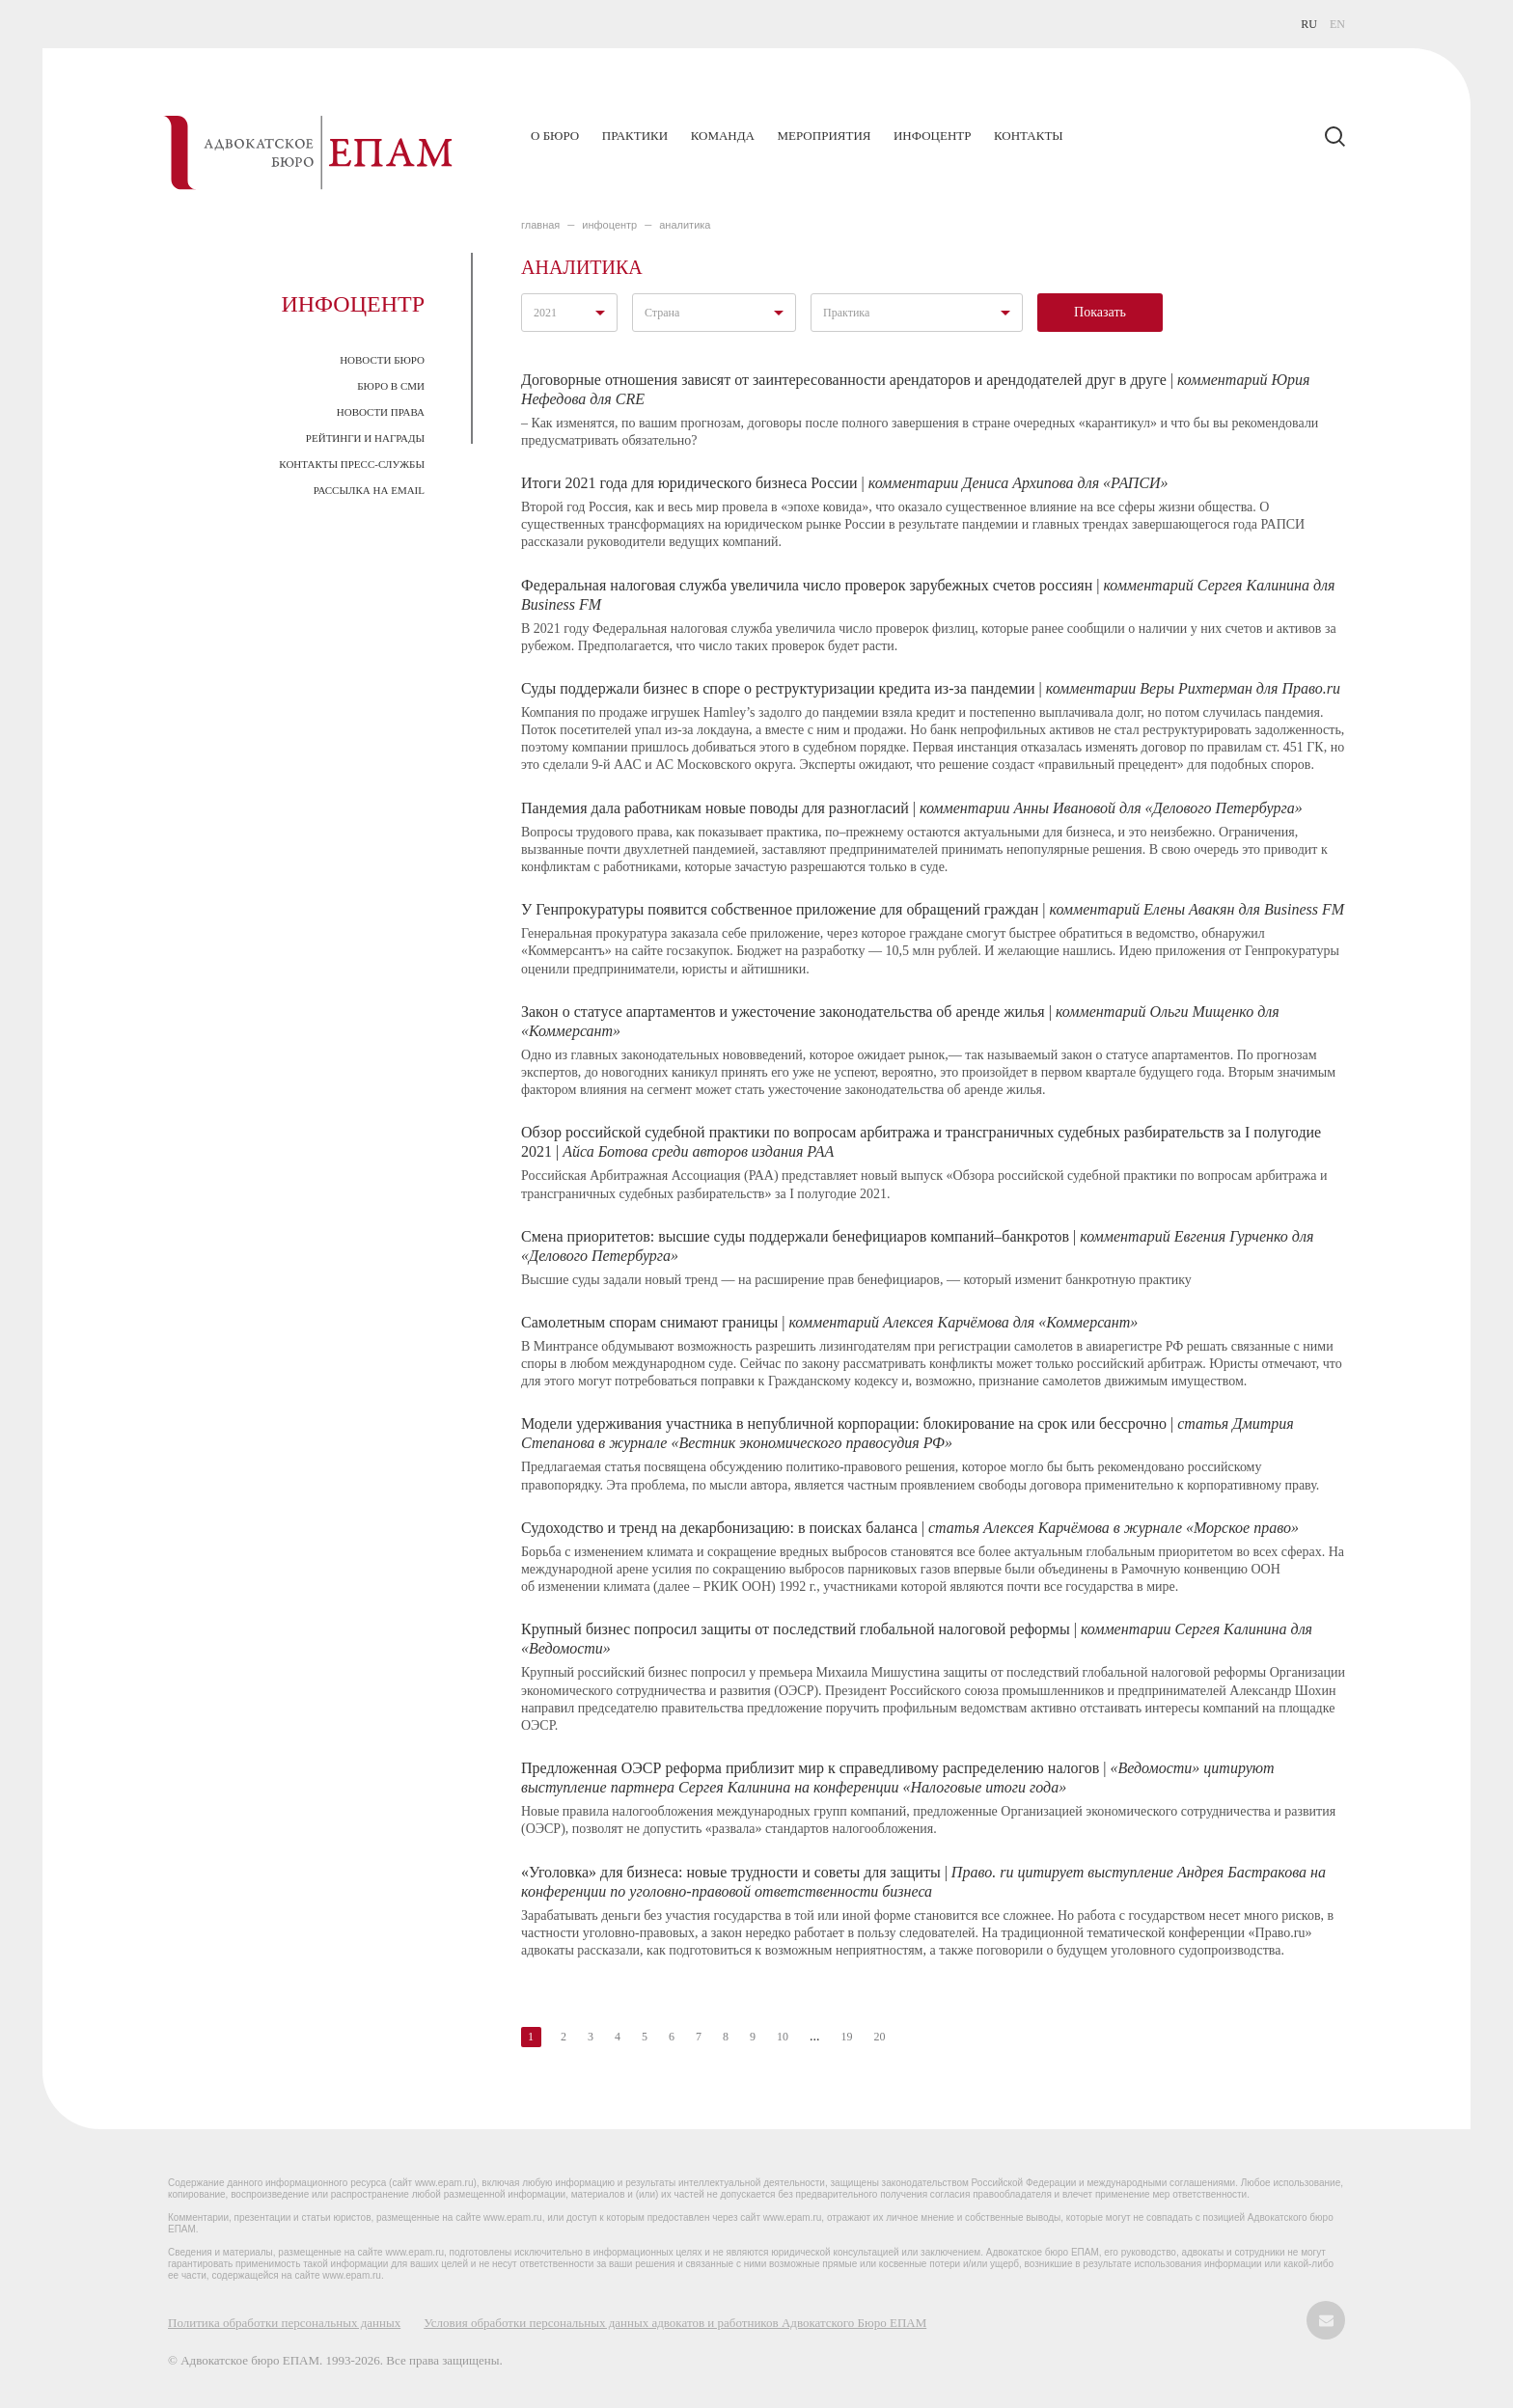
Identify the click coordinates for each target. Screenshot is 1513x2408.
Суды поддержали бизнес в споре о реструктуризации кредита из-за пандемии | (930, 688)
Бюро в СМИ (391, 386)
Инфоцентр (932, 135)
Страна (662, 312)
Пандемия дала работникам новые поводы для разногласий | (912, 808)
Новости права (381, 412)
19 (847, 2036)
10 (782, 2036)
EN (1337, 24)
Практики (635, 135)
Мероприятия (823, 135)
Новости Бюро (382, 360)
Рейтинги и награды (365, 438)
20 (880, 2036)
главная (540, 225)
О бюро (555, 135)
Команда (723, 135)
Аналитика (684, 225)
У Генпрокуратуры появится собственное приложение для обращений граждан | (932, 909)
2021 (545, 312)
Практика (846, 312)
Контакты (1028, 135)
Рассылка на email (369, 490)
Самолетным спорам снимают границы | (829, 1322)
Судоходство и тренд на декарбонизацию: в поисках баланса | (910, 1527)
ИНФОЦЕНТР (609, 225)
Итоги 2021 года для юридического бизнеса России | (845, 483)
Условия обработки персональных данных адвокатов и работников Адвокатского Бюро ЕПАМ (675, 2322)
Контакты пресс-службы (352, 464)
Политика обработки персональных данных (284, 2322)
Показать (1100, 312)
